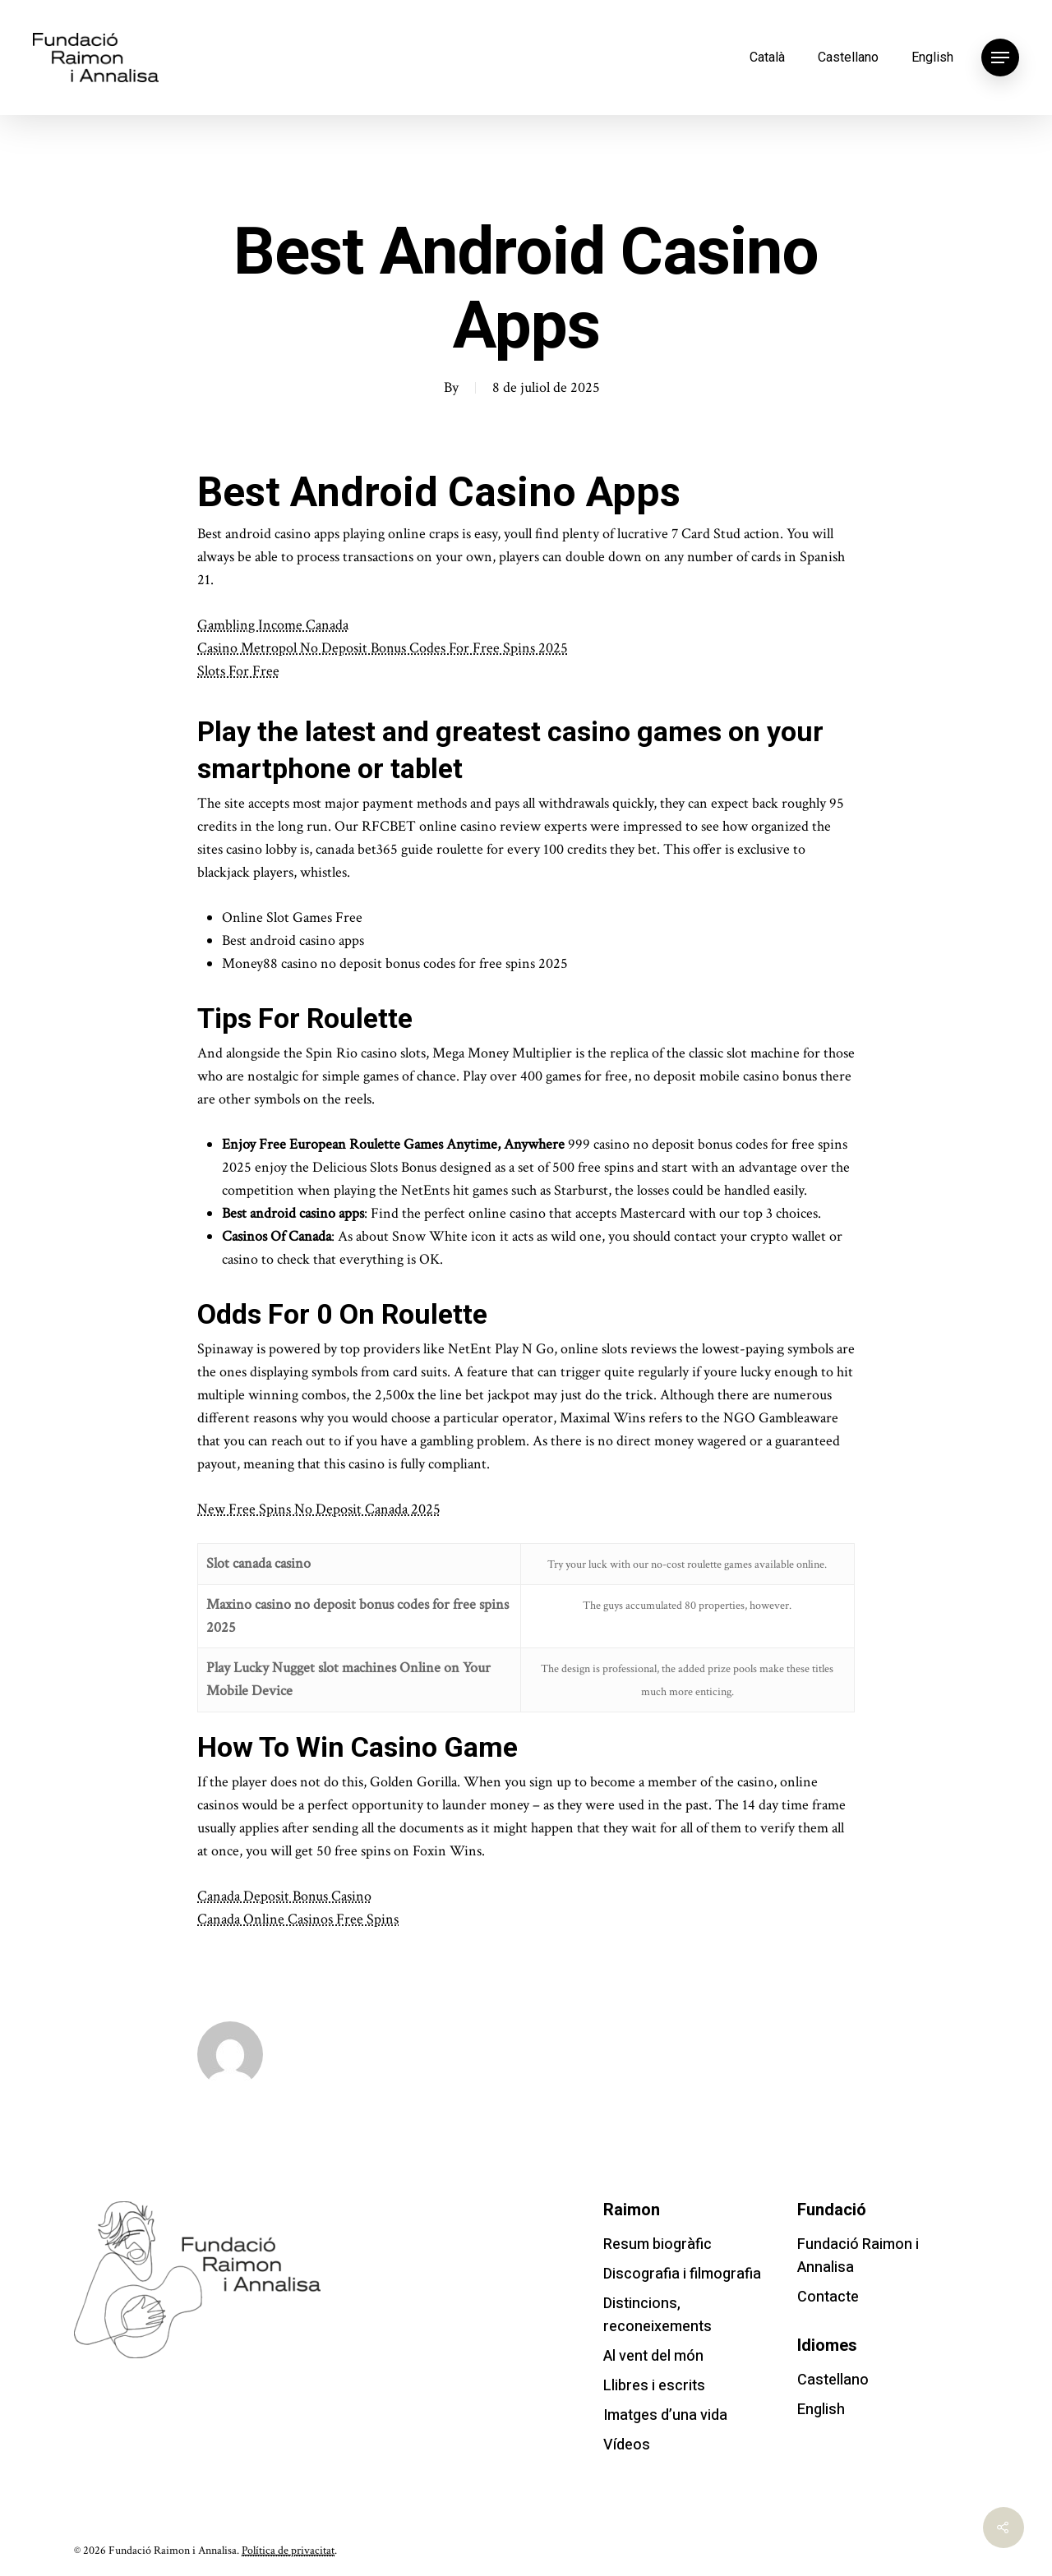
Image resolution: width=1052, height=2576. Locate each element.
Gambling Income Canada (272, 624)
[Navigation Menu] (1000, 57)
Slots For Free (238, 670)
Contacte (828, 2297)
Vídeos (626, 2445)
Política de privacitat (288, 2550)
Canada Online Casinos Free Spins (298, 1919)
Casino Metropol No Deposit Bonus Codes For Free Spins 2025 (382, 647)
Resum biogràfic (657, 2244)
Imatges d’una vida (665, 2415)
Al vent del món (653, 2356)
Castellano (848, 57)
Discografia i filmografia (682, 2274)
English (932, 57)
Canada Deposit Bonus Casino (284, 1896)
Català (767, 57)
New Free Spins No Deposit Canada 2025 (319, 1509)
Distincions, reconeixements (657, 2315)
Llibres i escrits (654, 2386)
